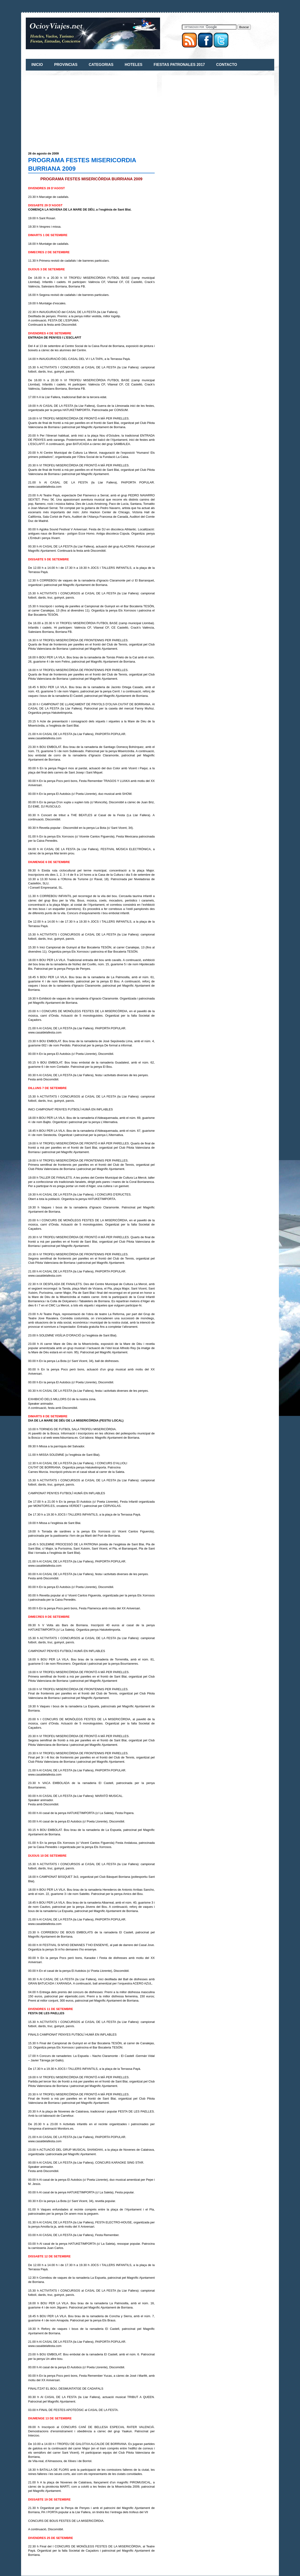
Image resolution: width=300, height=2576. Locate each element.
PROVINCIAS (66, 65)
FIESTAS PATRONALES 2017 (179, 65)
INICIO (37, 65)
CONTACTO (226, 65)
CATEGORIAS (101, 65)
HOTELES (133, 65)
